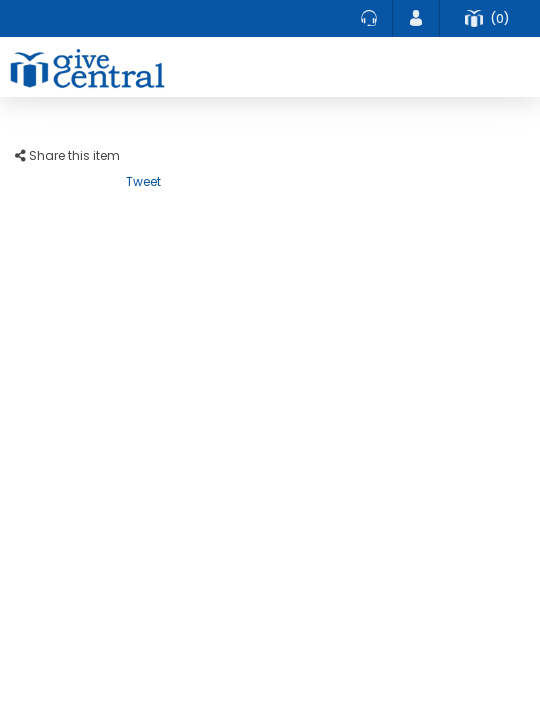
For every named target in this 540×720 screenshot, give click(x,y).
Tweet (143, 181)
